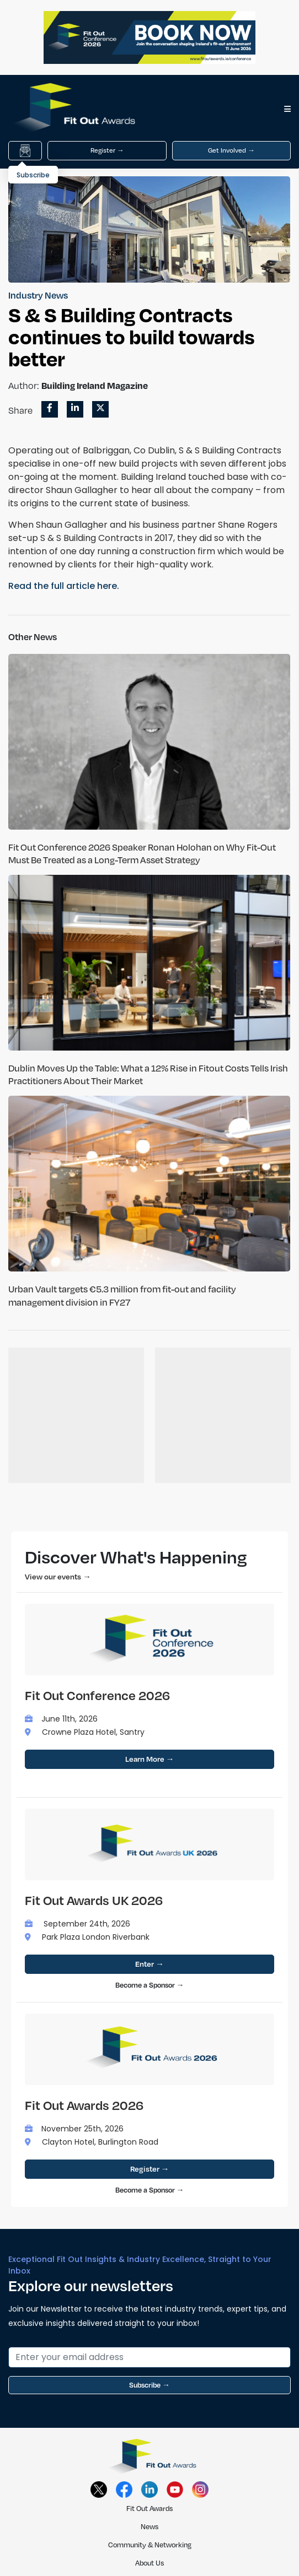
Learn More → (149, 1758)
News (149, 2526)
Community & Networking (149, 2544)
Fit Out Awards (149, 2508)
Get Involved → (231, 150)
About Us (149, 2562)
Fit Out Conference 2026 (97, 1695)
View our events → (58, 1576)
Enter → (149, 1963)
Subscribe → (149, 2384)
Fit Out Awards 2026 (84, 2105)
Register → (107, 150)
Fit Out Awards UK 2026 (94, 1900)
